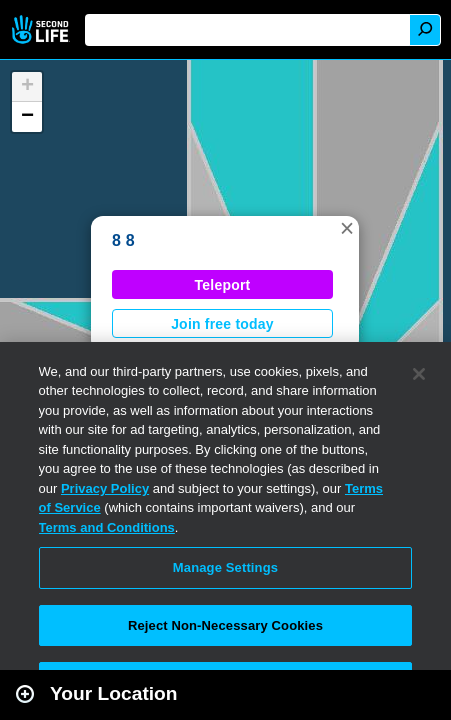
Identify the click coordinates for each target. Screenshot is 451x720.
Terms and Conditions (107, 527)
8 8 (123, 240)
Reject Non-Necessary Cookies (225, 625)
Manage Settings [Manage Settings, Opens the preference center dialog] (225, 567)
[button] (347, 228)
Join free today (222, 324)
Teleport (223, 285)
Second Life (42, 29)
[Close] (419, 374)
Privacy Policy (105, 488)
